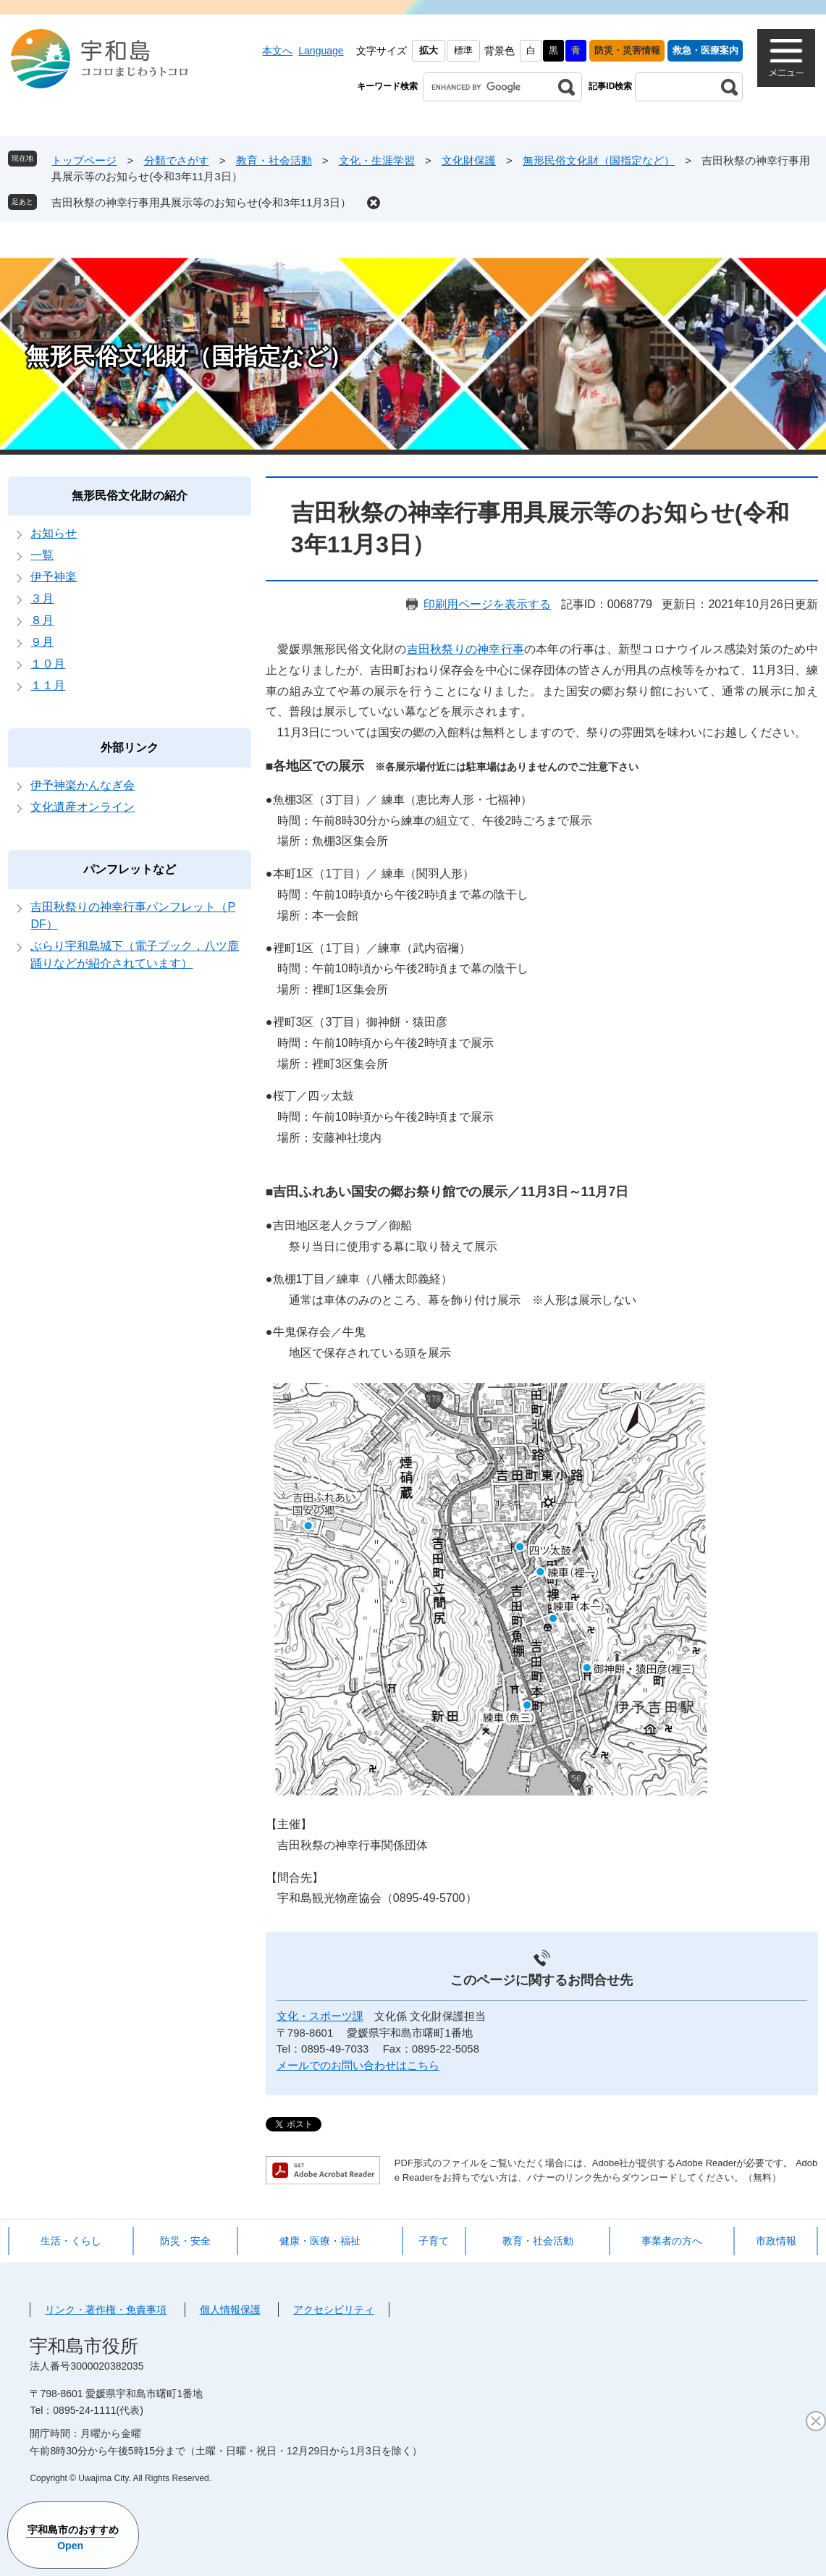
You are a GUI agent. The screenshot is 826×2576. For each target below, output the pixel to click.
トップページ (84, 160)
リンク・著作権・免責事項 (106, 2309)
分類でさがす (176, 160)
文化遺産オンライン (82, 807)
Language (320, 50)
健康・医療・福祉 (320, 2241)
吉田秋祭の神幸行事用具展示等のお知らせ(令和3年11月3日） (200, 202)
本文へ (277, 50)
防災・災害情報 (627, 50)
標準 (463, 50)
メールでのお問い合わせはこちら (358, 2065)
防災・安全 (185, 2241)
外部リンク (130, 747)
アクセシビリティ (333, 2309)
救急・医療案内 (705, 50)
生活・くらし (71, 2241)
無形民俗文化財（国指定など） (599, 160)
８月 (42, 620)
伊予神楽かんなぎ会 (82, 785)
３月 (42, 598)
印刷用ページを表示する (487, 604)
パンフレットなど (129, 869)
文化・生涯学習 (377, 160)
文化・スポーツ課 (320, 2016)
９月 (42, 642)
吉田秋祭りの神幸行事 (465, 649)
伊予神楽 (53, 577)
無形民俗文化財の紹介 (129, 495)
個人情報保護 (230, 2309)
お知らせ (53, 533)
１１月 (47, 685)
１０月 (47, 663)
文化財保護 (469, 160)
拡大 (428, 50)
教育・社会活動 (274, 160)
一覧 (42, 555)
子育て (433, 2241)
